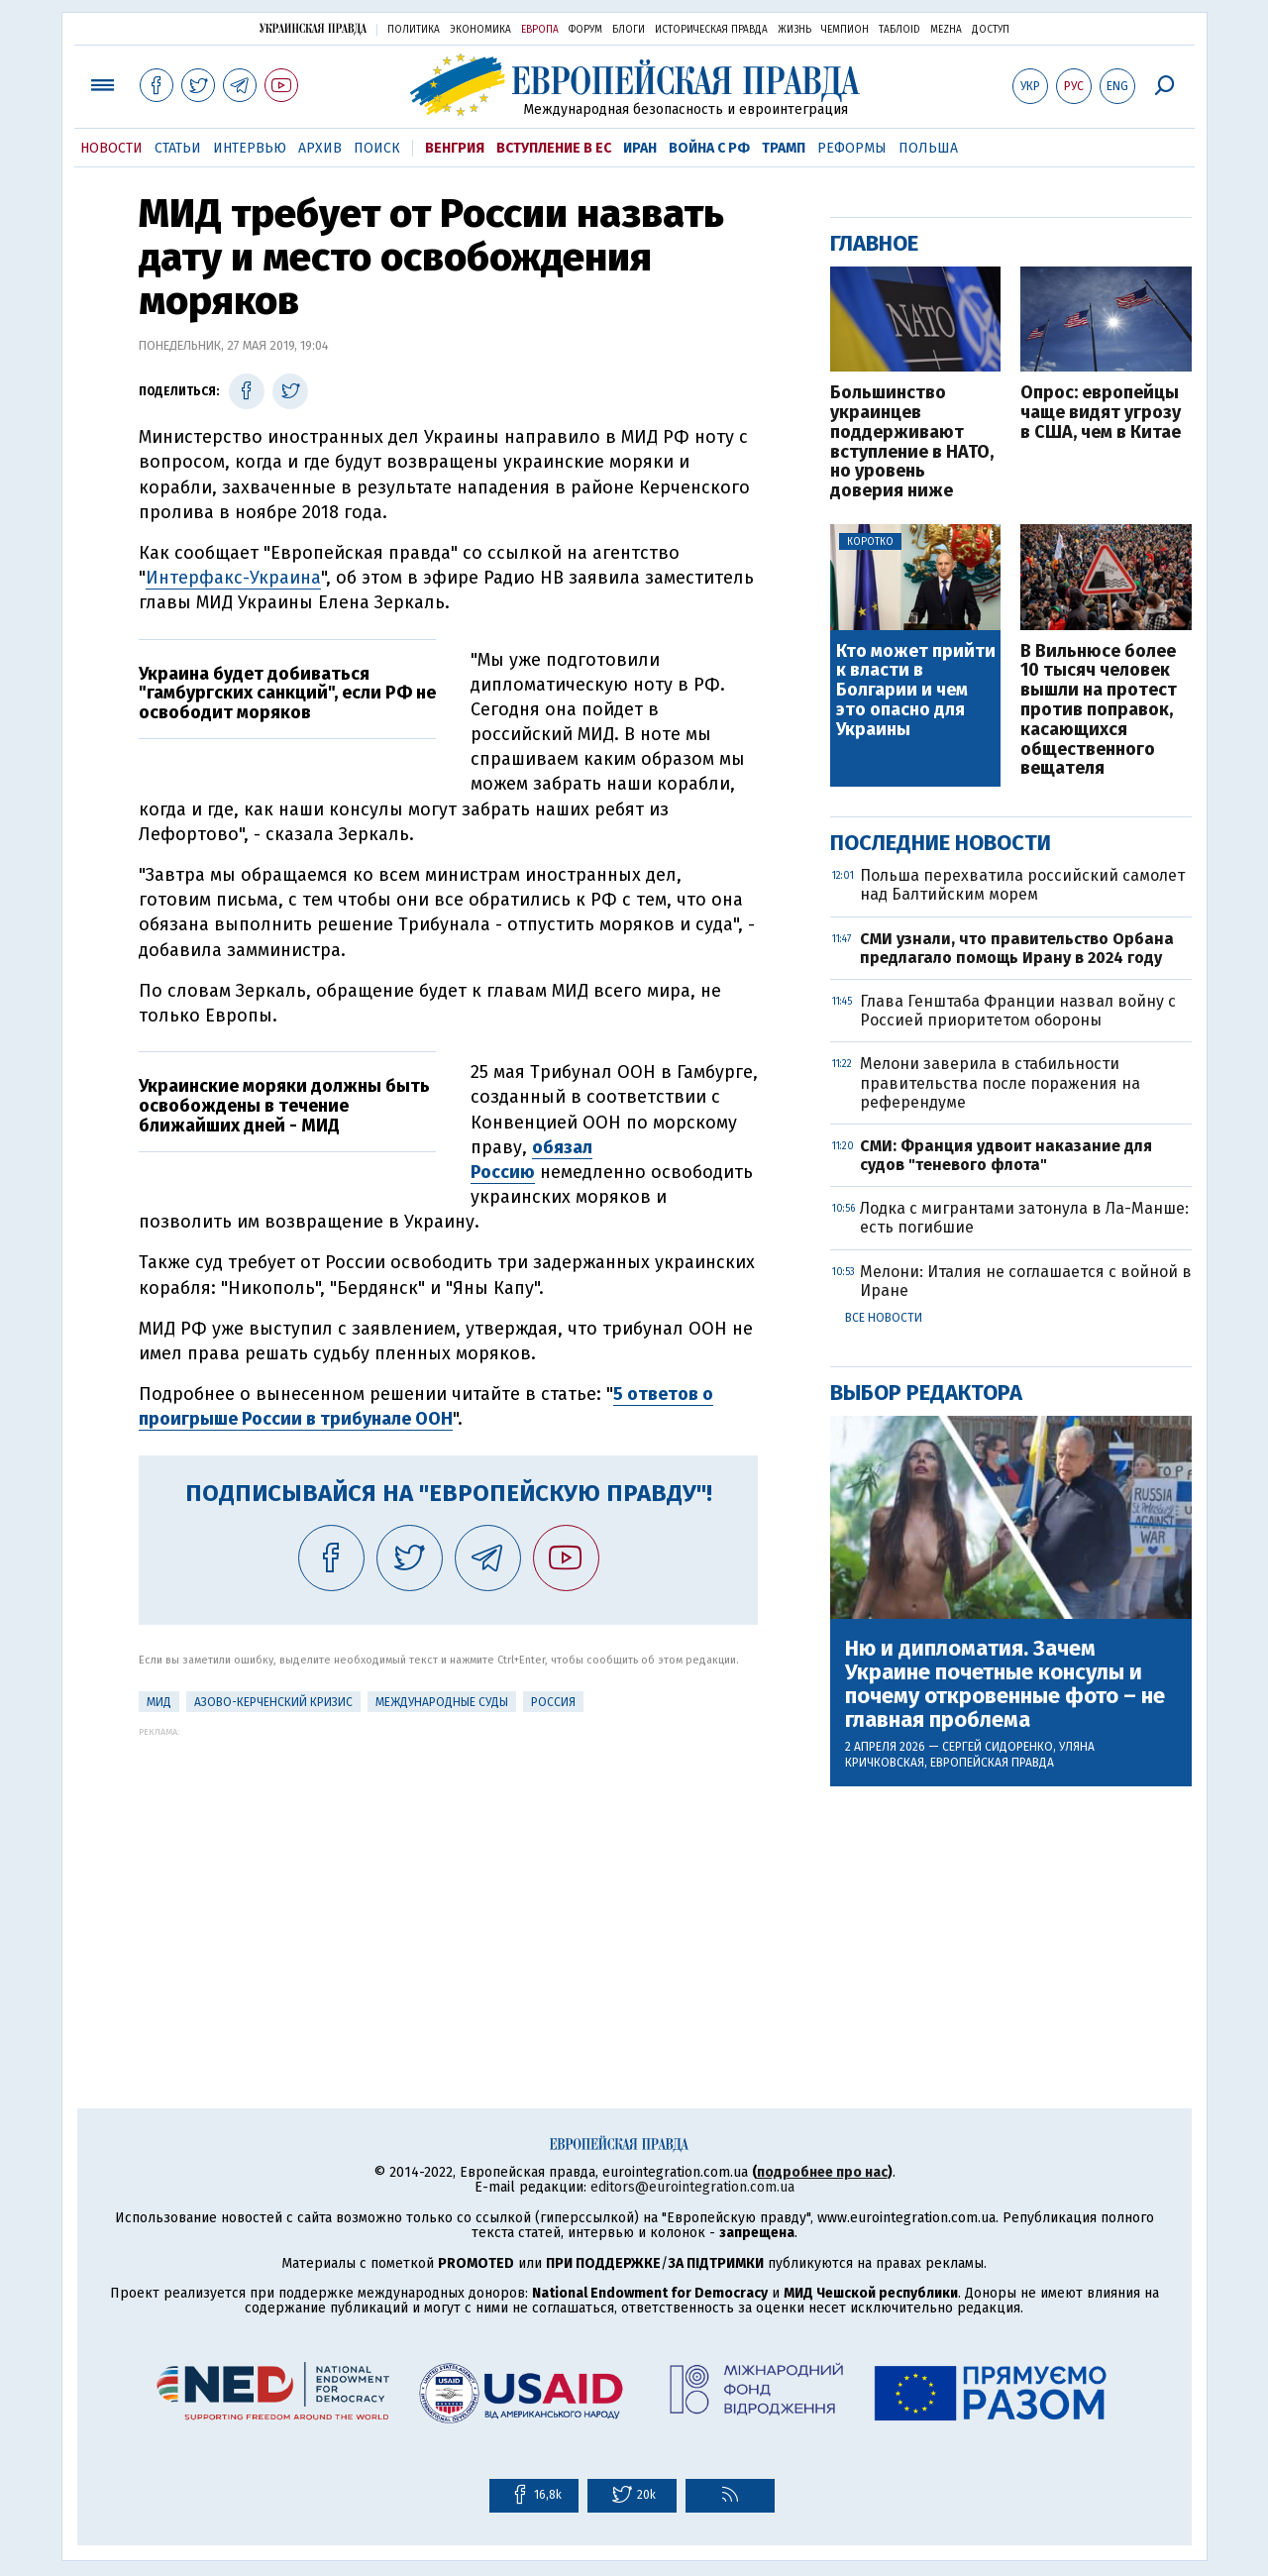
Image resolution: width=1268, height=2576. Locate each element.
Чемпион (845, 30)
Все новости (883, 1318)
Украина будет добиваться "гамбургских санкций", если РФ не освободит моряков (287, 693)
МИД (159, 1702)
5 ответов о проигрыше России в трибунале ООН (426, 1406)
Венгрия (454, 148)
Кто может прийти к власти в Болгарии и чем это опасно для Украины (916, 691)
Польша (928, 148)
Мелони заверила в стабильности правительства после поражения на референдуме (1000, 1082)
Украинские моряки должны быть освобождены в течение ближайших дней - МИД (284, 1105)
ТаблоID (899, 30)
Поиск (377, 148)
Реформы (852, 148)
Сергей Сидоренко (997, 1747)
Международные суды (441, 1702)
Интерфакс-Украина (233, 578)
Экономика (480, 30)
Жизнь (794, 30)
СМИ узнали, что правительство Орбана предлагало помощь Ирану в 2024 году (1017, 948)
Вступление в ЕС (553, 148)
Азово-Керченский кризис (273, 1702)
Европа (540, 30)
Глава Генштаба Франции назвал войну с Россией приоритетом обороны (1018, 1010)
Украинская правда (313, 28)
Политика (413, 30)
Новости (111, 148)
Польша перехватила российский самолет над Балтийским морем (1022, 885)
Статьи (178, 148)
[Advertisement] (448, 1875)
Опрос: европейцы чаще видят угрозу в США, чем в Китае (1100, 412)
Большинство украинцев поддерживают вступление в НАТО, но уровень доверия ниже (912, 442)
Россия (553, 1702)
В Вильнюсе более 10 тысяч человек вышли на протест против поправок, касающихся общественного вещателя (1098, 711)
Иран (640, 148)
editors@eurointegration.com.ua (692, 2187)
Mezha (946, 30)
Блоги (628, 30)
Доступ (990, 30)
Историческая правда (711, 30)
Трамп (783, 148)
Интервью (249, 148)
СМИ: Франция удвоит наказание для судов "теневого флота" (1006, 1155)
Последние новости (940, 842)
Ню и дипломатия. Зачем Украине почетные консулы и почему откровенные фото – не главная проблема (1005, 1685)
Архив (320, 148)
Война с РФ (709, 148)
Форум (585, 30)
